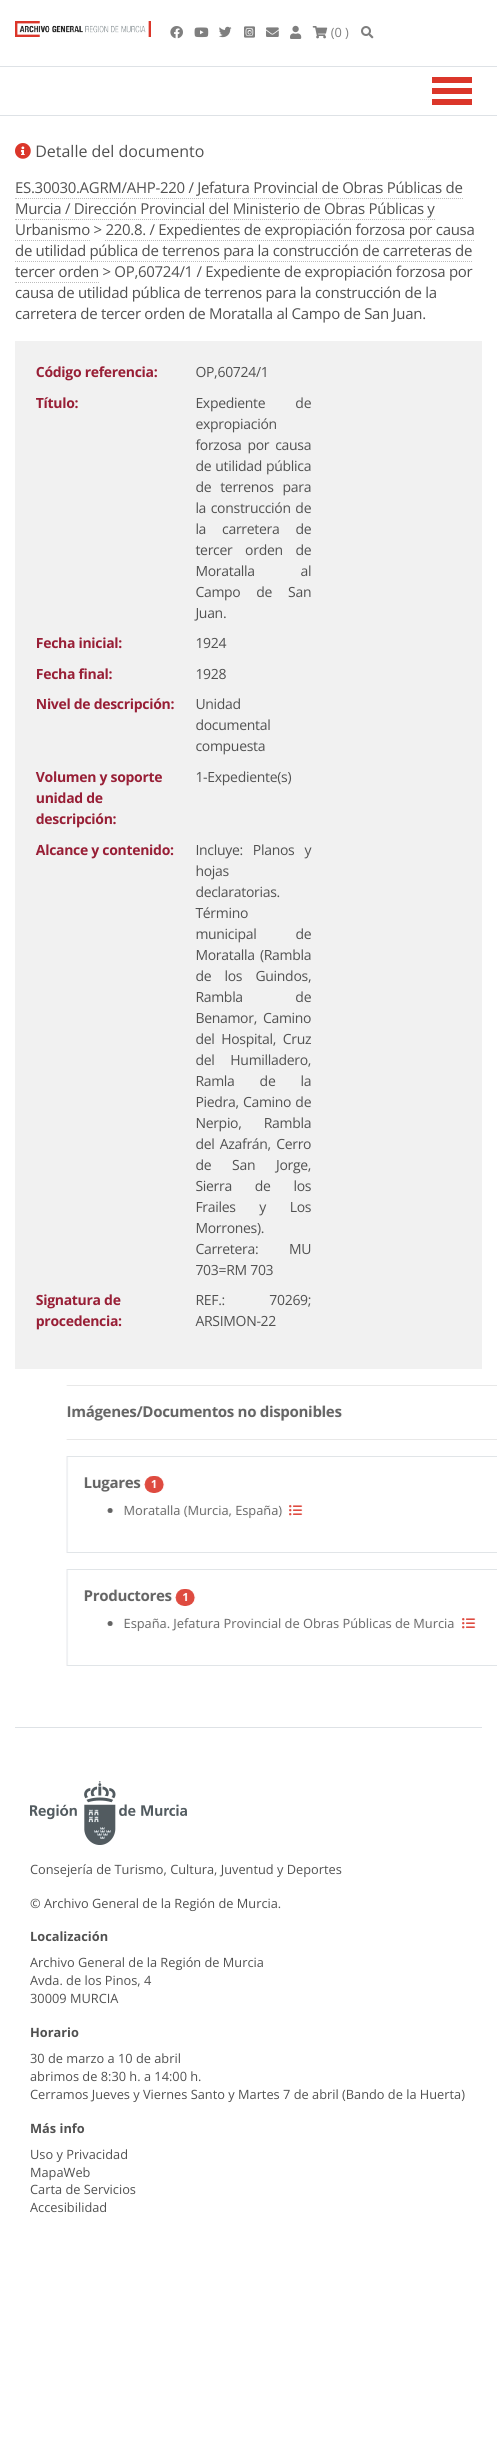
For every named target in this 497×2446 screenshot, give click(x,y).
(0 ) (331, 32)
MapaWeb (60, 2172)
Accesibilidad (68, 2207)
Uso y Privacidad (79, 2154)
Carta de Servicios (83, 2189)
